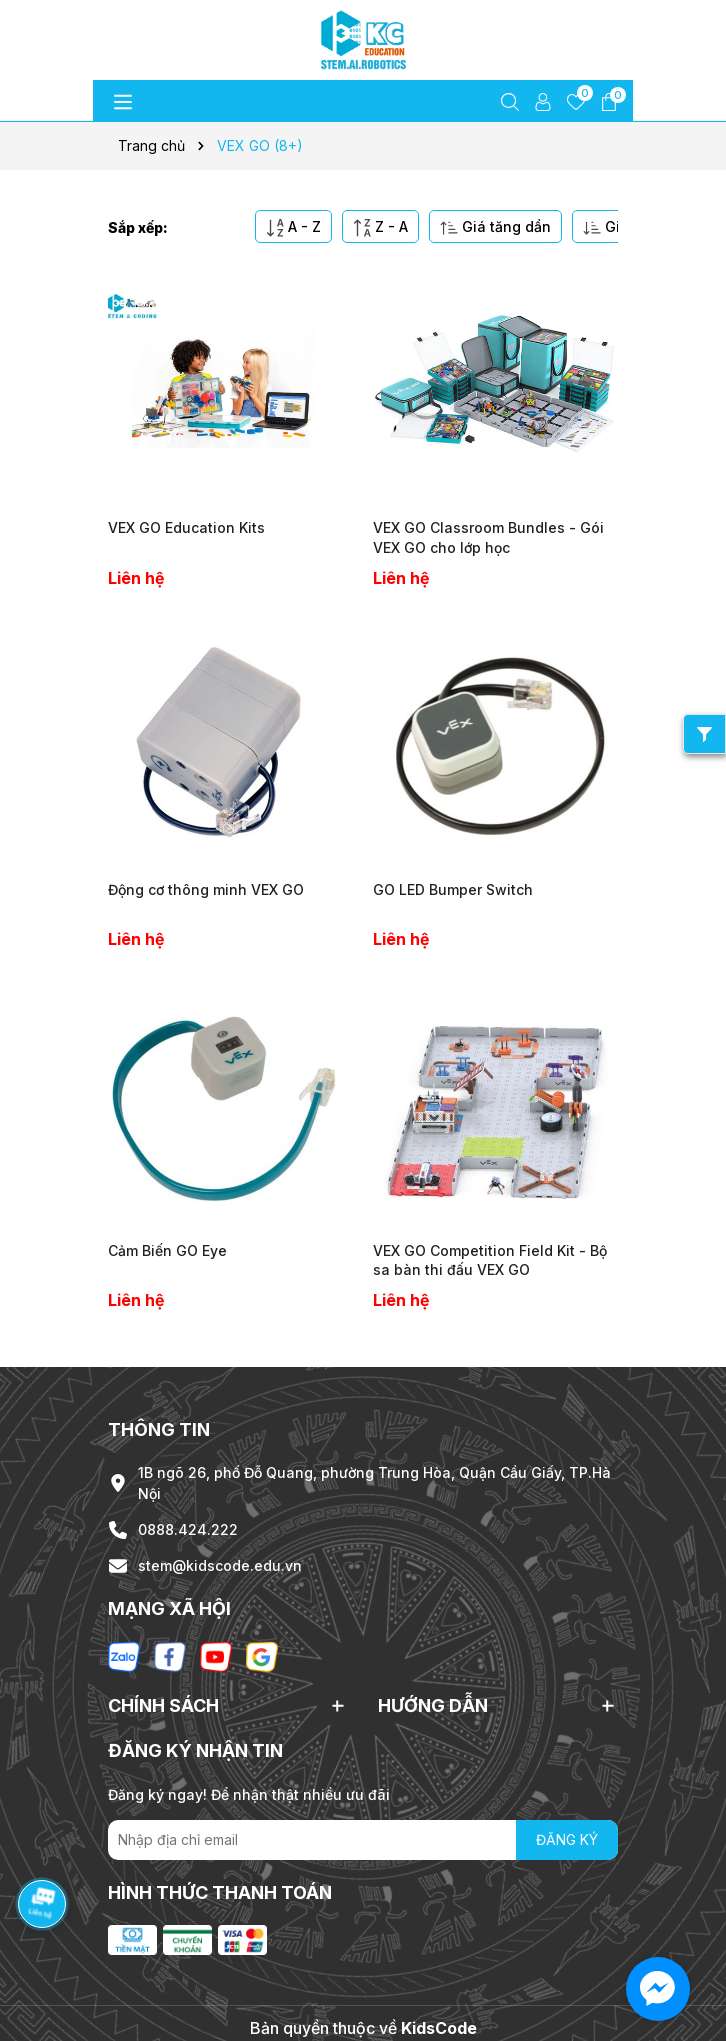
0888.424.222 (188, 1529)
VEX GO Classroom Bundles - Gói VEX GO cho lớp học (488, 537)
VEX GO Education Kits (186, 527)
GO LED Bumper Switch (453, 889)
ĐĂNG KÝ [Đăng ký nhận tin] (567, 1839)
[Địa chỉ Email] (363, 1840)
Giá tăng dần (495, 227)
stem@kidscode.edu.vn (220, 1565)
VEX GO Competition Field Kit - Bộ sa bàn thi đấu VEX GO (490, 1260)
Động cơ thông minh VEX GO (206, 889)
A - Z (293, 227)
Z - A (380, 227)
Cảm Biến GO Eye (167, 1250)
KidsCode (439, 2028)
